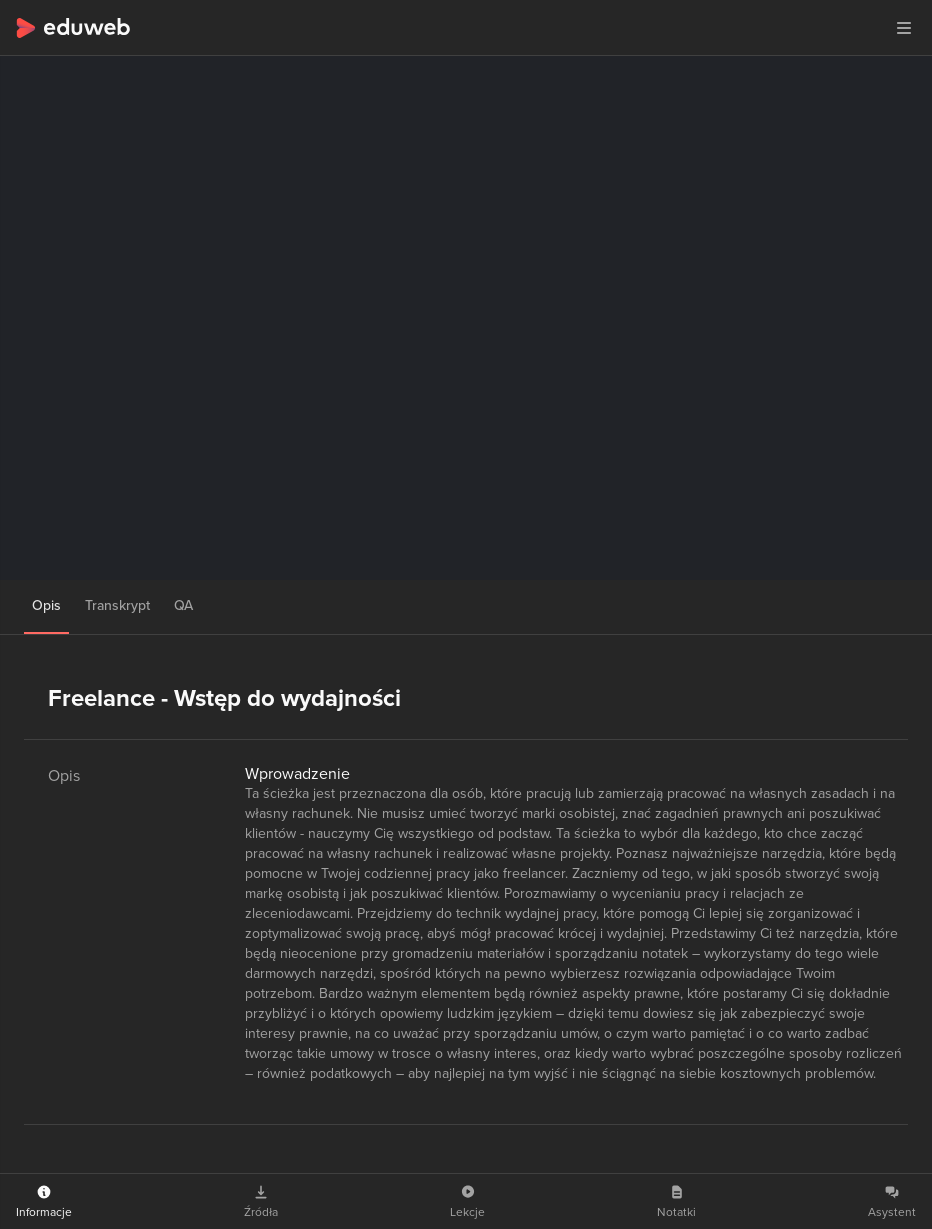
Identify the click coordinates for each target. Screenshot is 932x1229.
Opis (46, 605)
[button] (904, 28)
